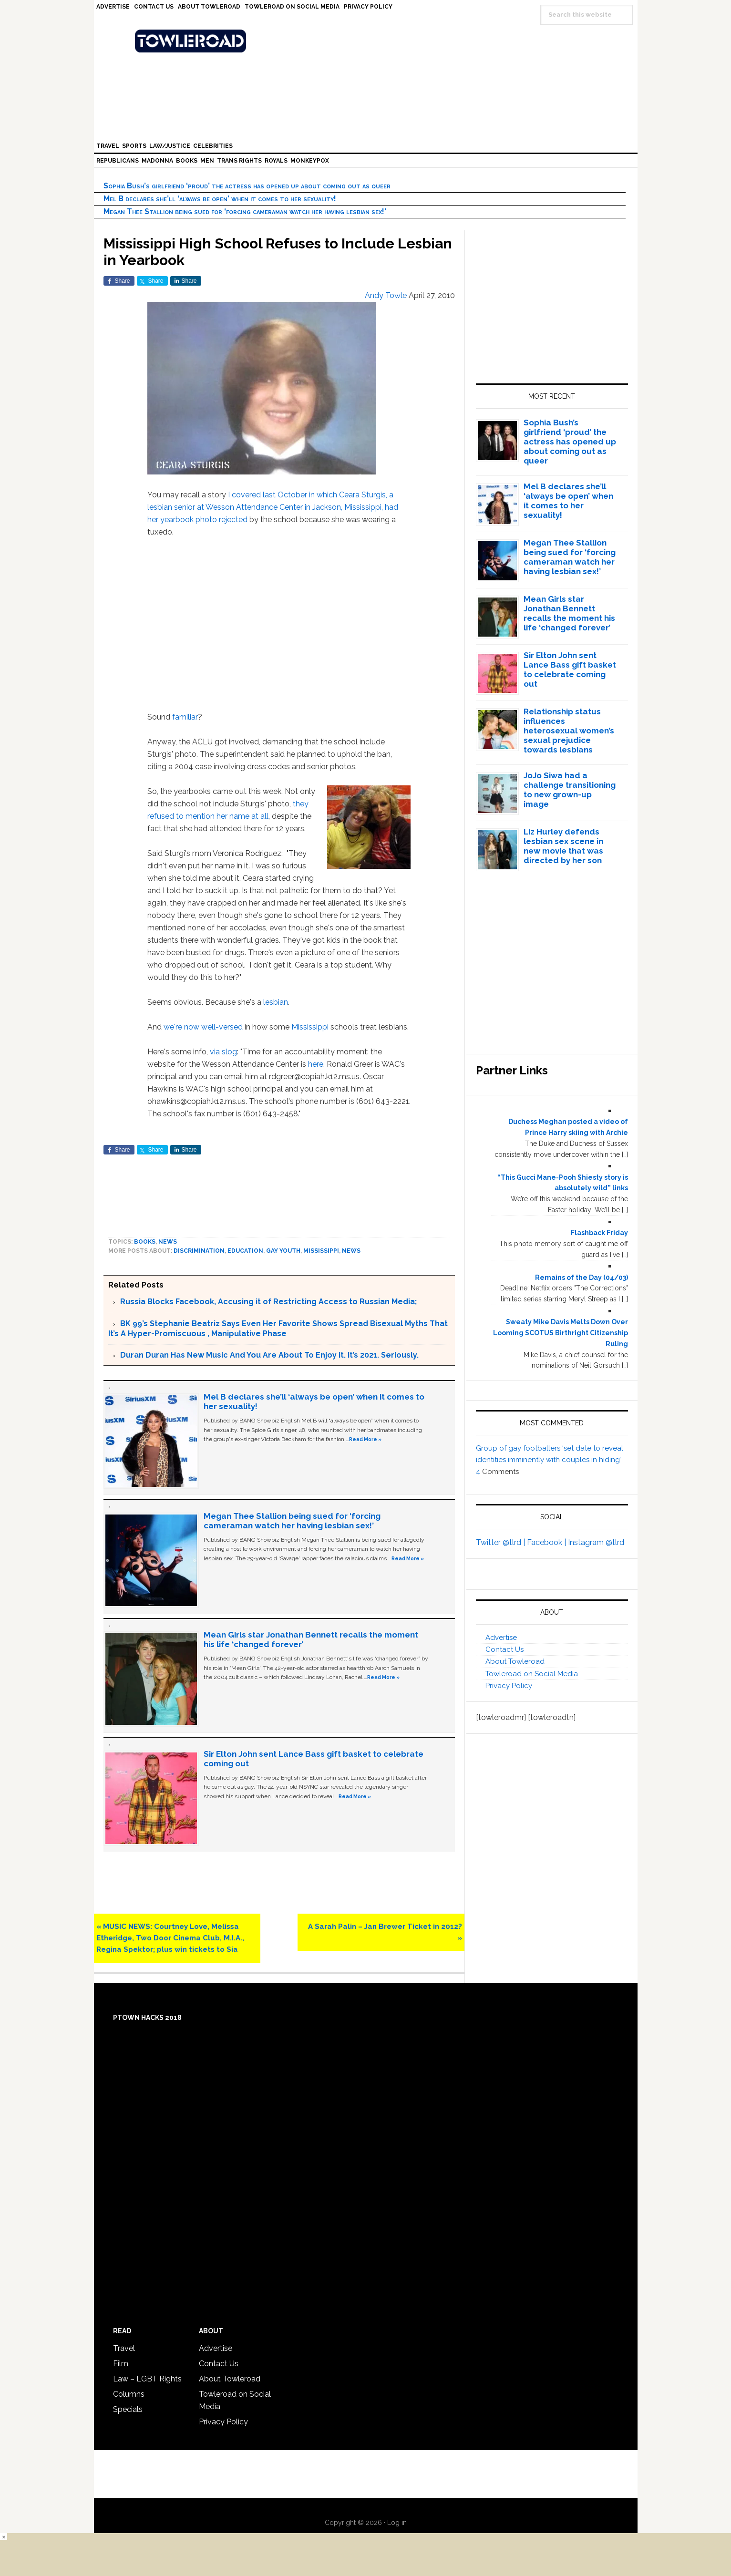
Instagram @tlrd (596, 1542)
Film (120, 2363)
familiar (185, 716)
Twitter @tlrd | (501, 1542)
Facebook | (547, 1542)
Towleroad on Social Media (531, 1673)
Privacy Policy (508, 1685)
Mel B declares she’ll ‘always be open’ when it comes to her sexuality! (219, 198)
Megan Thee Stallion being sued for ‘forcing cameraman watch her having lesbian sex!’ (244, 211)
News (167, 1241)
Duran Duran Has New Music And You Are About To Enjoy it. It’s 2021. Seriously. (269, 1355)
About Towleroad (515, 1661)
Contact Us (504, 1649)
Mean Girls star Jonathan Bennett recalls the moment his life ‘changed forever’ (569, 613)
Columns (128, 2394)
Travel (124, 2348)
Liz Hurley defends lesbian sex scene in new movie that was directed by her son (563, 846)
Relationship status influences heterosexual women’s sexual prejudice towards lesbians (569, 730)
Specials (128, 2409)
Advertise (501, 1637)
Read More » (365, 1439)
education (245, 1250)
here (315, 1064)
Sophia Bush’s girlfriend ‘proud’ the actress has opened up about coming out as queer (247, 185)
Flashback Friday (599, 1232)
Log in (397, 2522)
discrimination (199, 1250)
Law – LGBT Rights (147, 2378)
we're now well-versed (203, 1026)
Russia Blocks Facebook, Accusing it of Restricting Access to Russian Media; (268, 1301)
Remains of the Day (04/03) (581, 1277)
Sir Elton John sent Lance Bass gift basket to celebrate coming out (570, 669)
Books (144, 1241)
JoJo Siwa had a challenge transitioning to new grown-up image (570, 790)
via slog (223, 1051)
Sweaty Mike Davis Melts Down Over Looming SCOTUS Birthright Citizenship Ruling (560, 1333)
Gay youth (283, 1250)
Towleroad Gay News (368, 41)
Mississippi (310, 1026)
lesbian (275, 1002)
